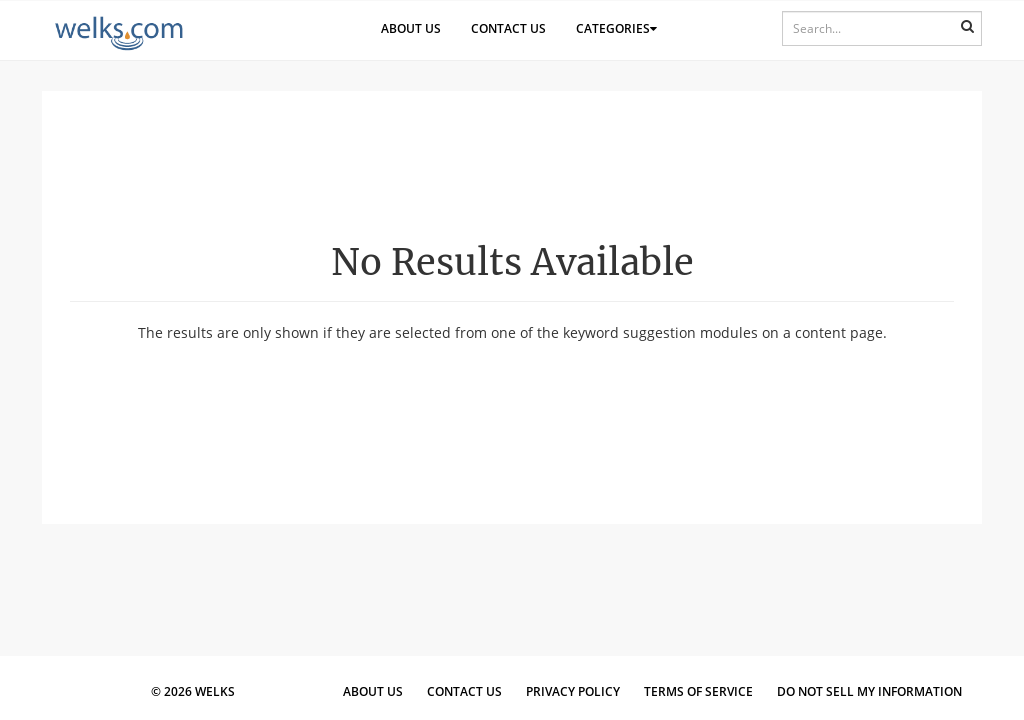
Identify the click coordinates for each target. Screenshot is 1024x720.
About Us (411, 28)
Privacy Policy (573, 691)
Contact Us (508, 28)
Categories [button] (616, 28)
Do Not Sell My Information (869, 691)
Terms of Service (698, 691)
